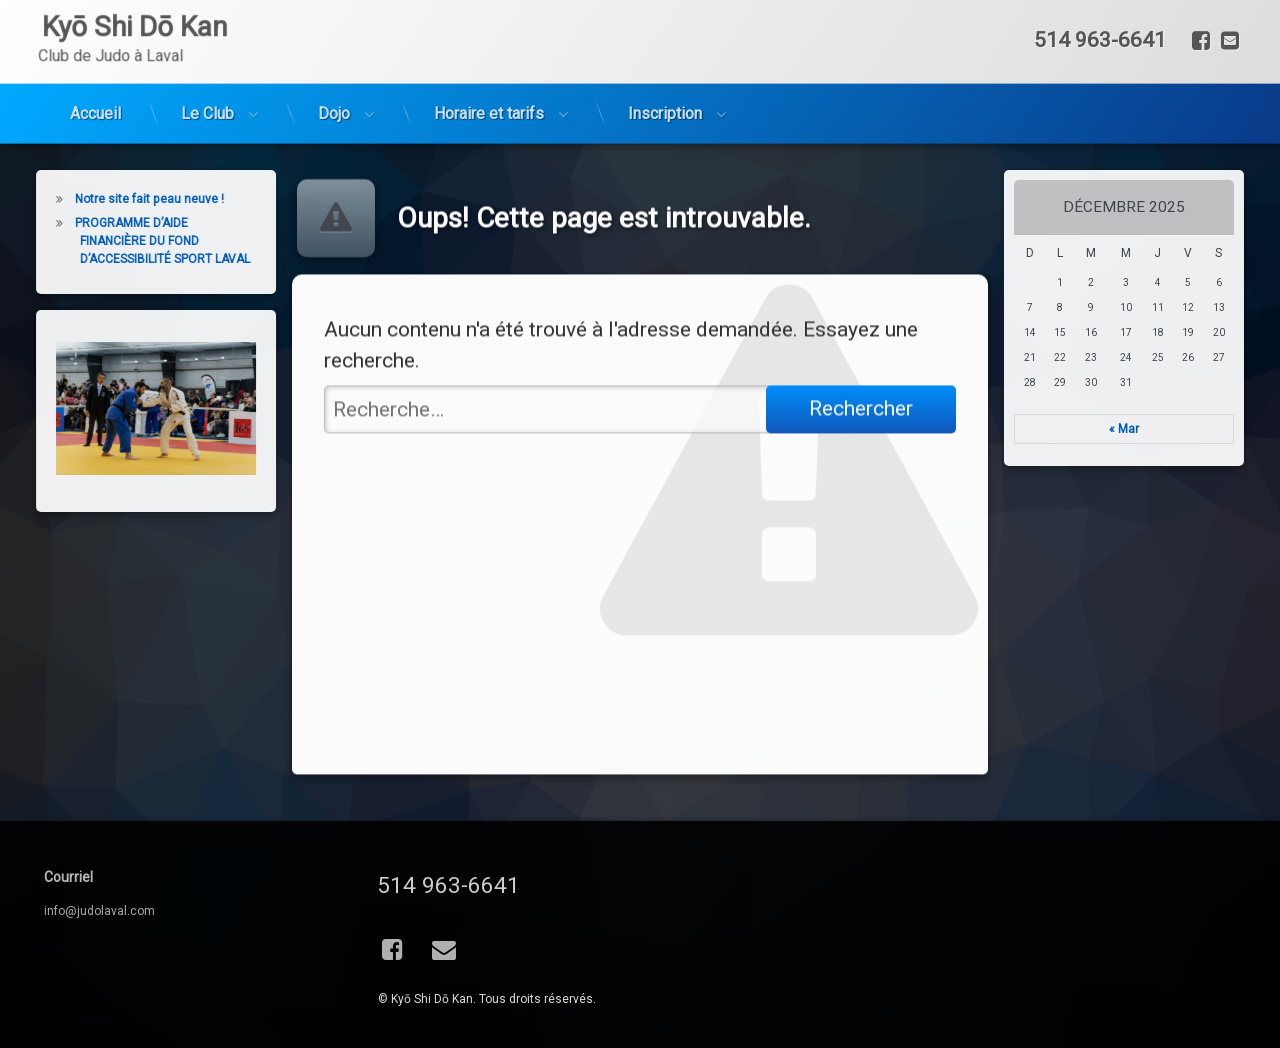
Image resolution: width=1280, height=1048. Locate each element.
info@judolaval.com (99, 911)
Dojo (334, 65)
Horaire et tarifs (489, 65)
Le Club (207, 65)
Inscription (665, 65)
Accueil (95, 65)
